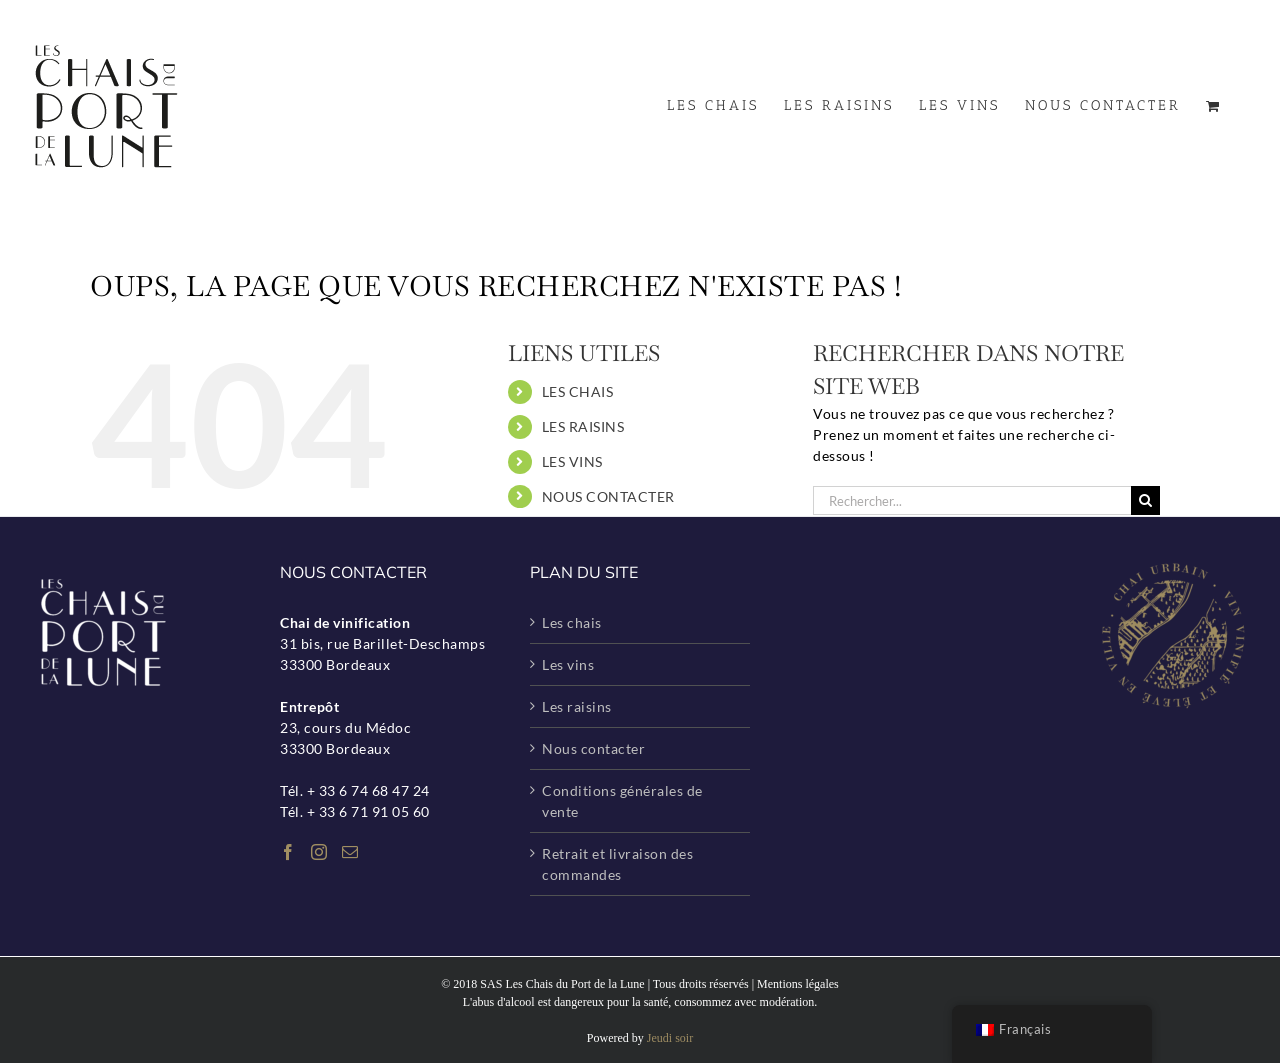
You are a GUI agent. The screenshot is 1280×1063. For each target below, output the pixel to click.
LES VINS (572, 461)
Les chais (572, 622)
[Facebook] (288, 852)
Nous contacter (593, 748)
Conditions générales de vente (622, 801)
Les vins (568, 664)
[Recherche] (1145, 500)
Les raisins (577, 706)
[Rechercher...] (972, 500)
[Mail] (350, 852)
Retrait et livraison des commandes (617, 864)
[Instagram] (319, 852)
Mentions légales (798, 984)
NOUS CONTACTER (608, 496)
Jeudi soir (670, 1038)
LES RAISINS (583, 426)
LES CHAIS (578, 391)
